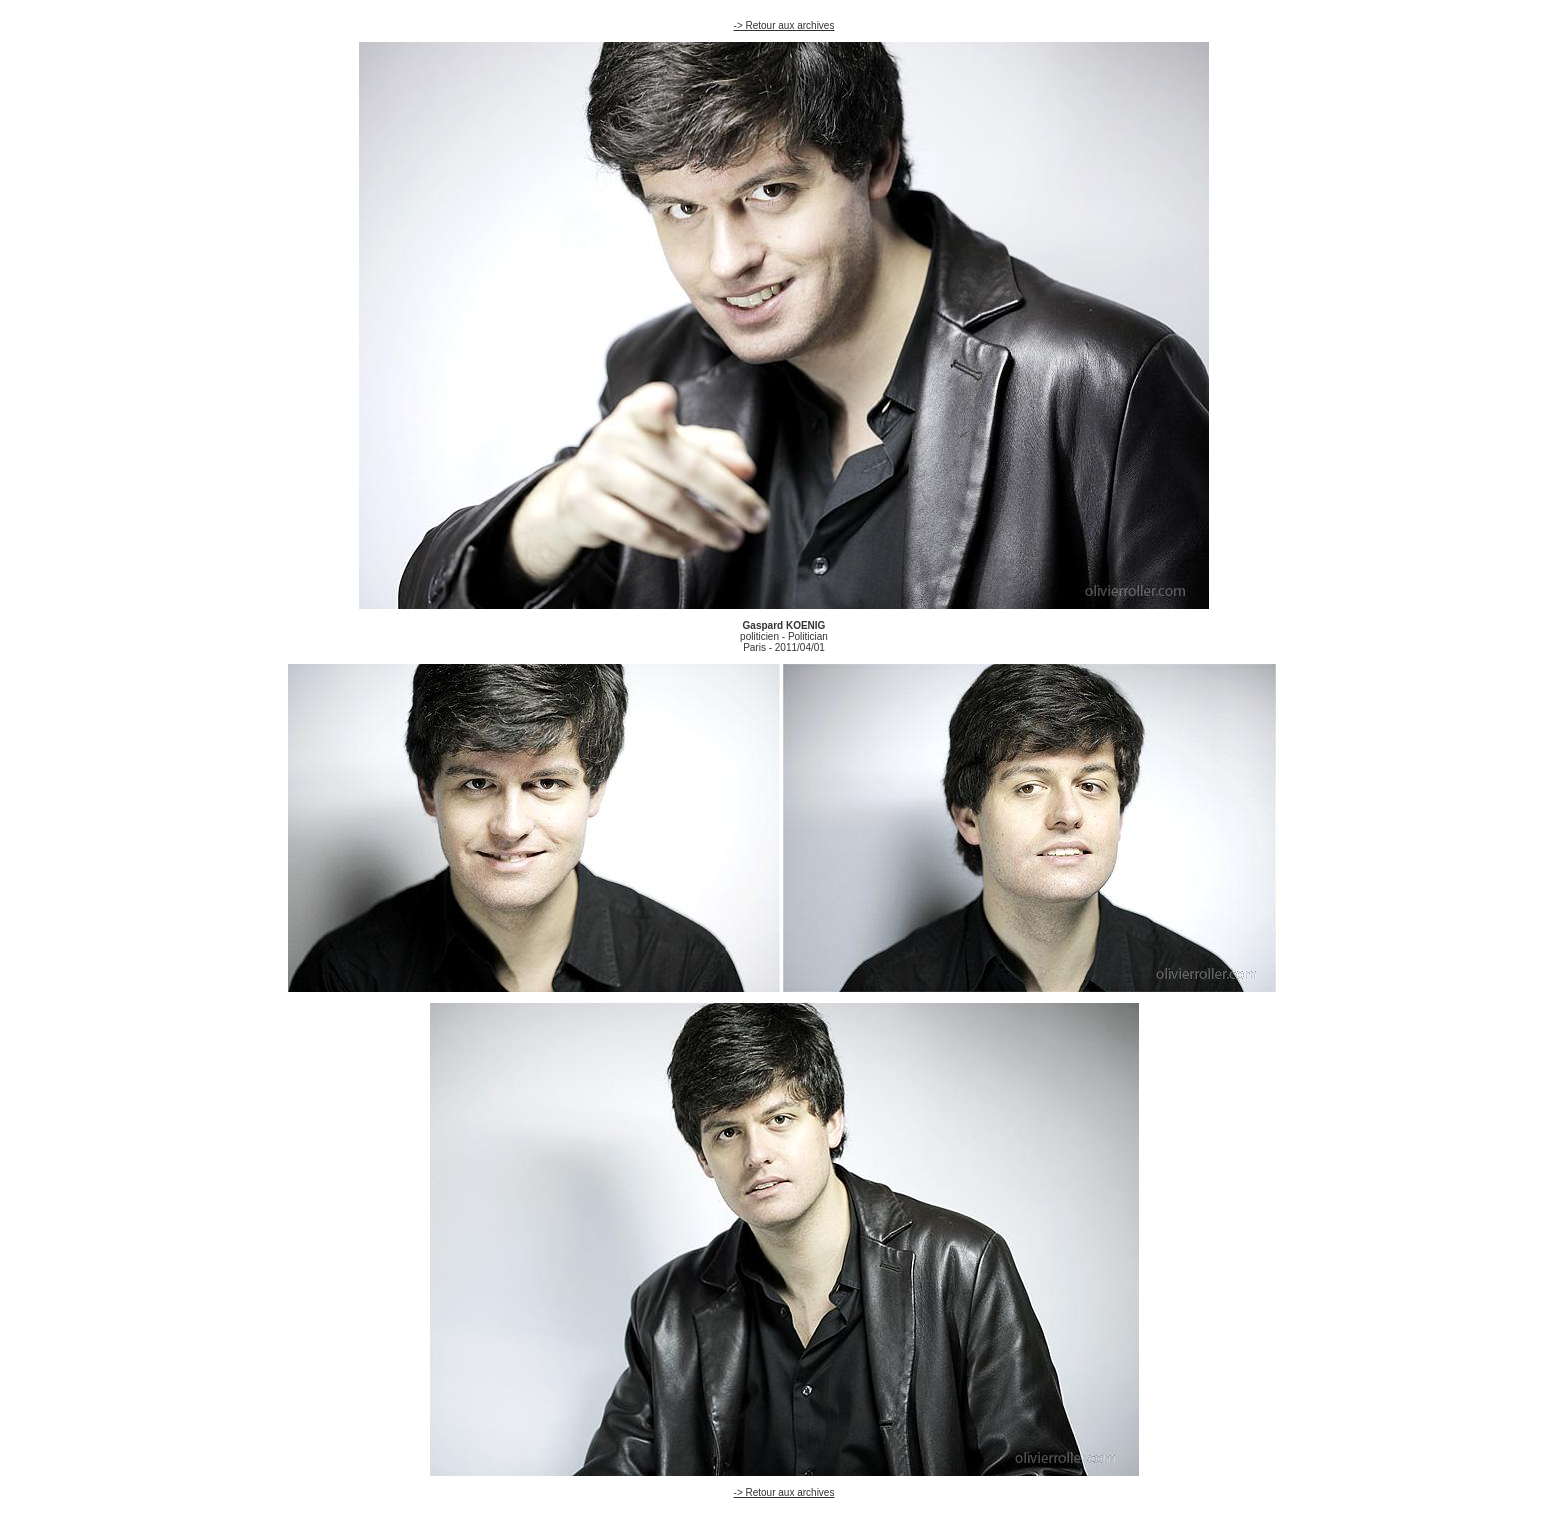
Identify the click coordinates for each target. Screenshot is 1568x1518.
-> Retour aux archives (784, 25)
